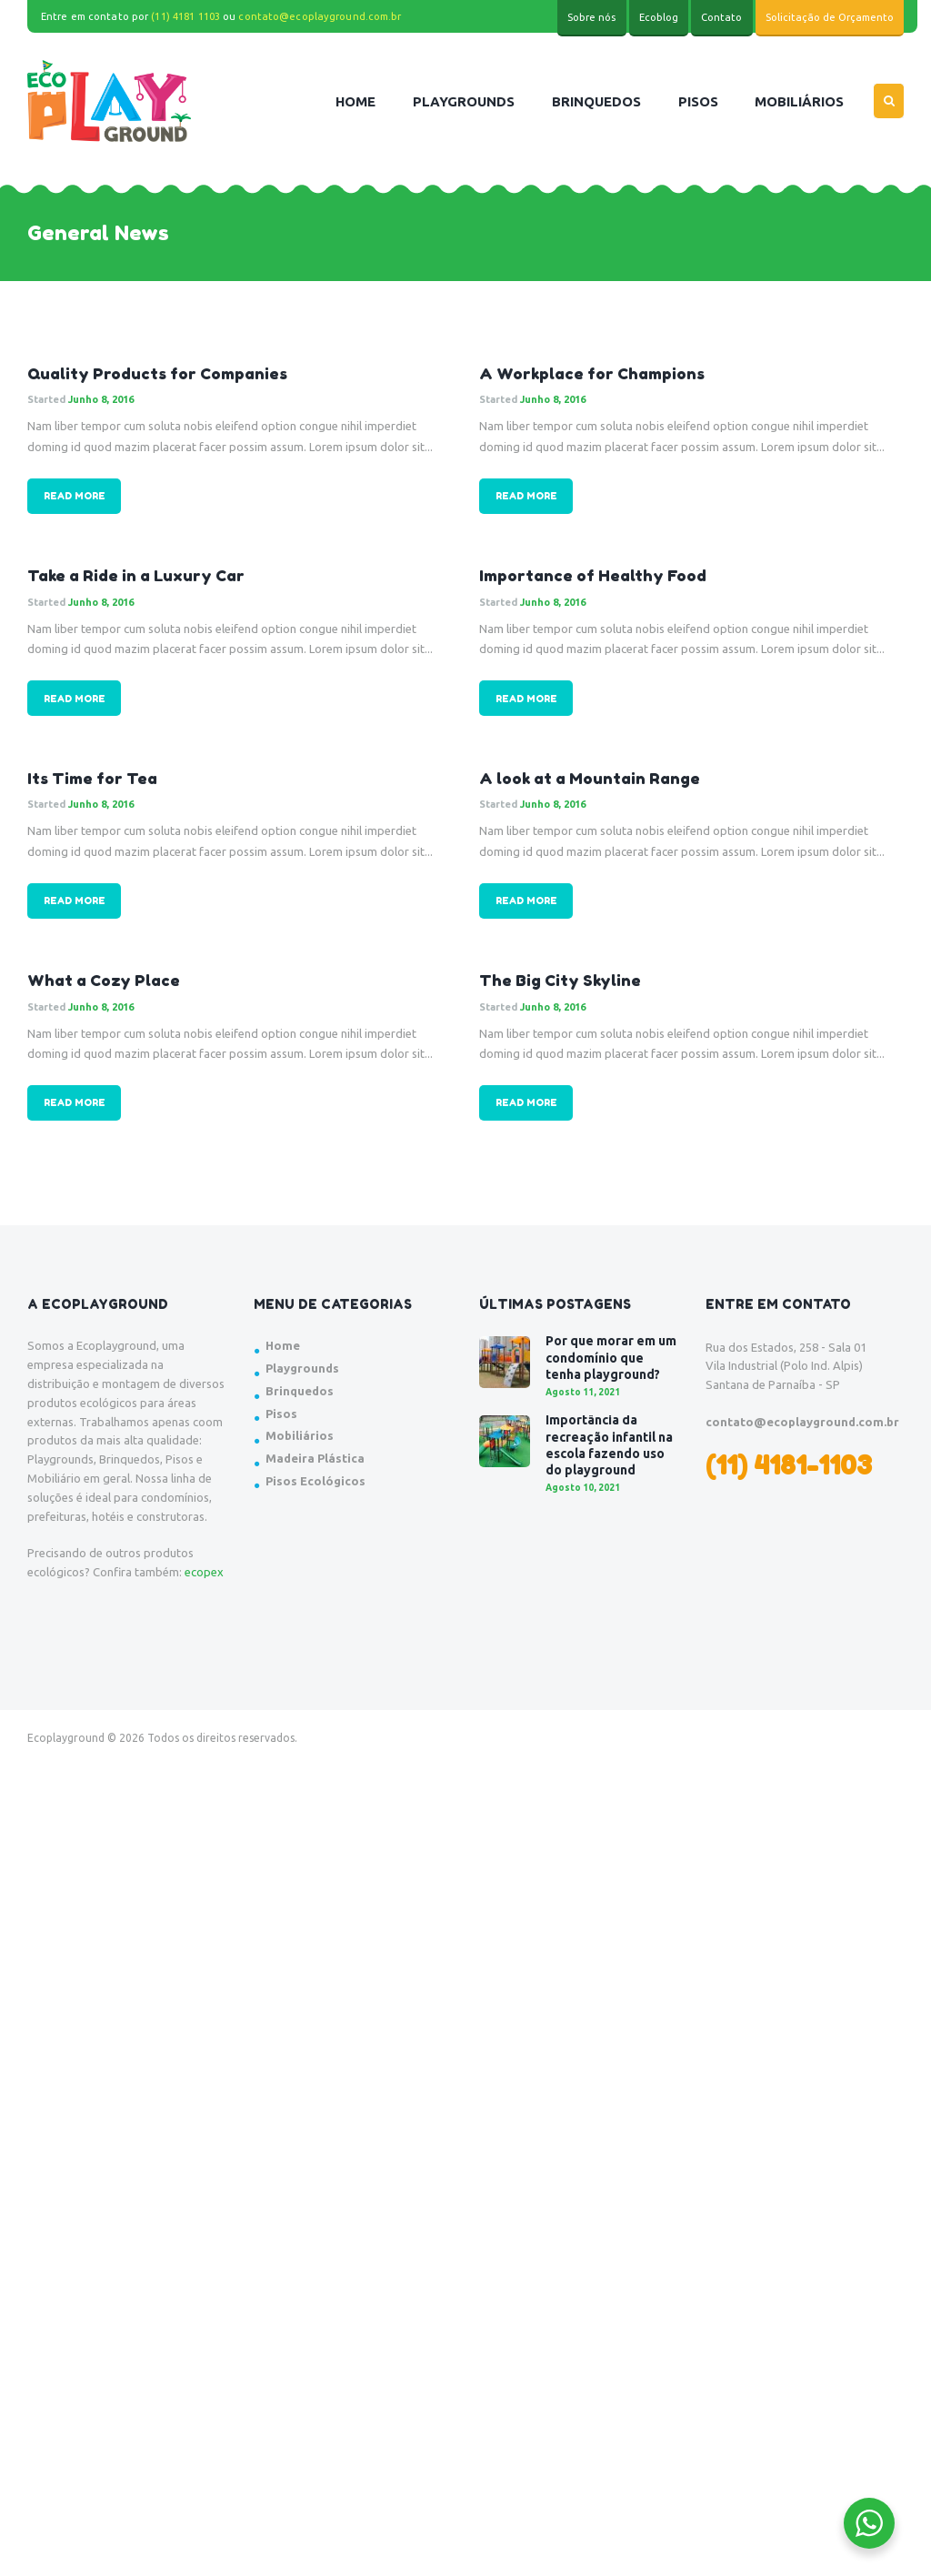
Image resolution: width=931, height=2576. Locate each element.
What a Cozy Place (103, 980)
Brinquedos (299, 1390)
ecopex (204, 1571)
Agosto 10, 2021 (583, 1488)
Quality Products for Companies (157, 373)
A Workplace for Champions (592, 373)
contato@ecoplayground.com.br (319, 16)
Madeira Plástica (315, 1458)
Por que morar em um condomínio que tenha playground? (611, 1357)
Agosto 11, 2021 (583, 1392)
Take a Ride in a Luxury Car (136, 575)
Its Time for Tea (92, 778)
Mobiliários (299, 1435)
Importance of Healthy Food (592, 575)
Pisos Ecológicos (315, 1480)
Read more (74, 495)
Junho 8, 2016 (101, 399)
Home (282, 1345)
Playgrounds (302, 1368)
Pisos (281, 1413)
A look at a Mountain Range (589, 778)
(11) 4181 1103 (185, 16)
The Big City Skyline (560, 980)
